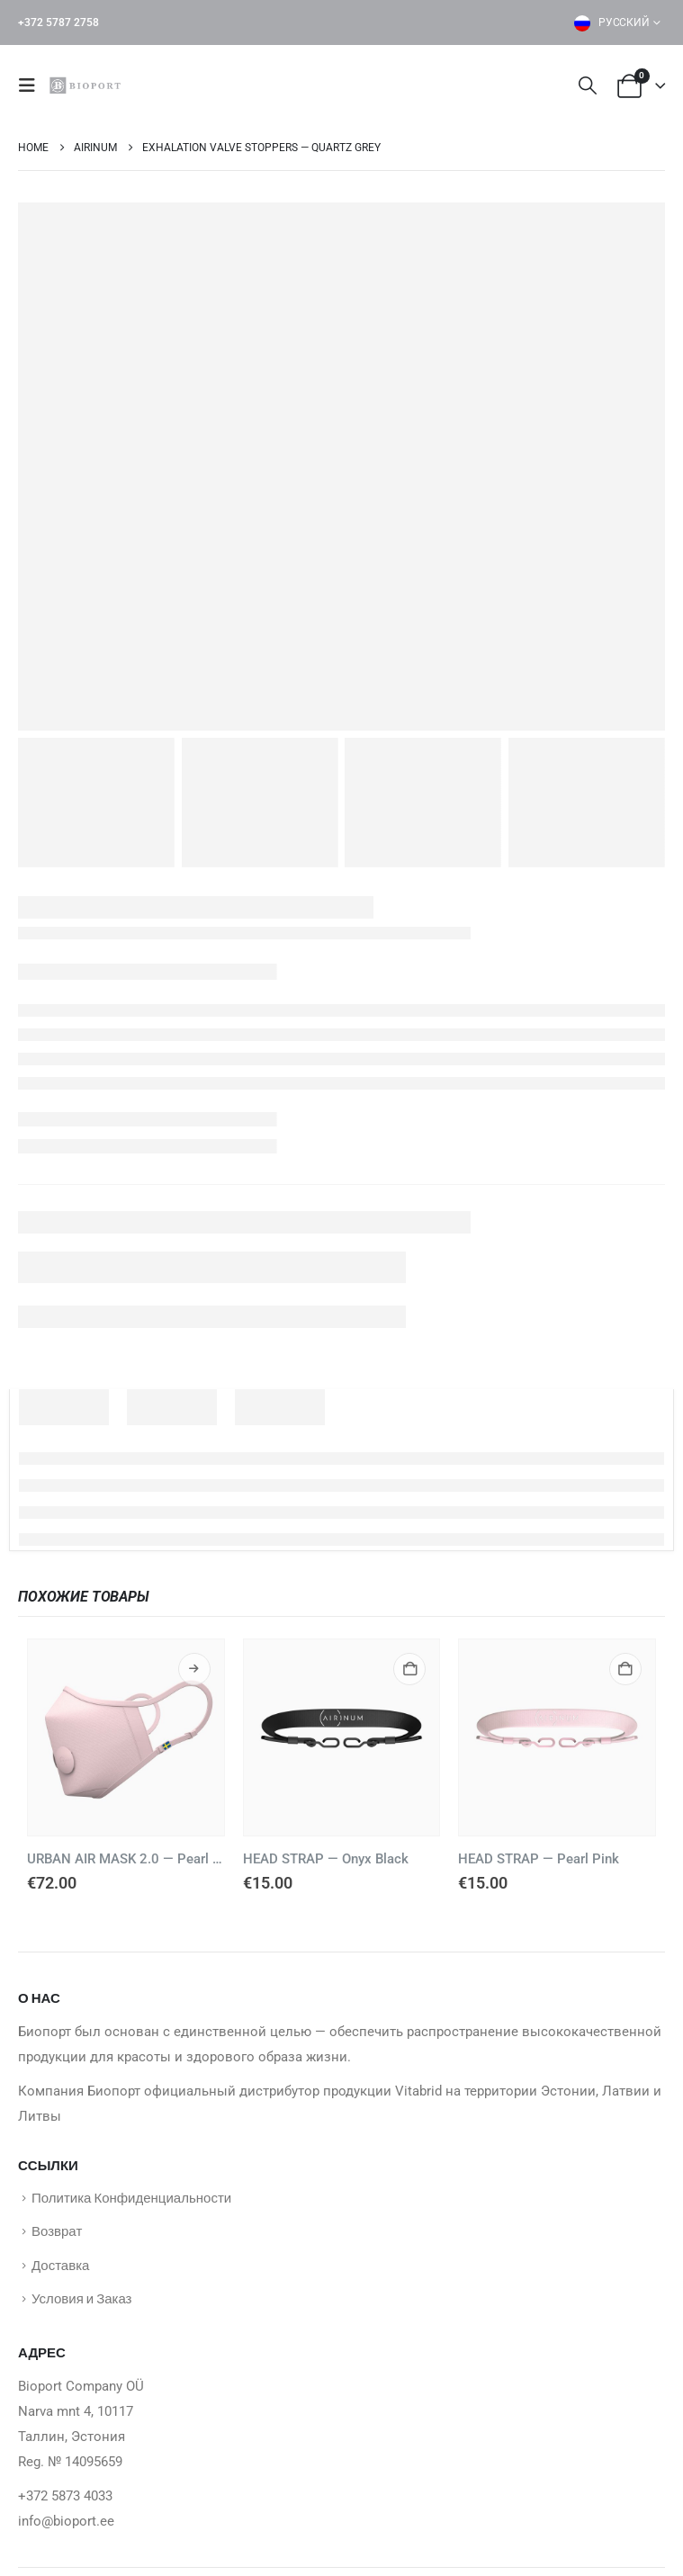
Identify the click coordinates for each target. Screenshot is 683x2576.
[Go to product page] (126, 1737)
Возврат (56, 2233)
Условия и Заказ (81, 2305)
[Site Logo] (87, 85)
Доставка (60, 2269)
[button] (32, 85)
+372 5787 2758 (58, 22)
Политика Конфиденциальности (131, 2198)
